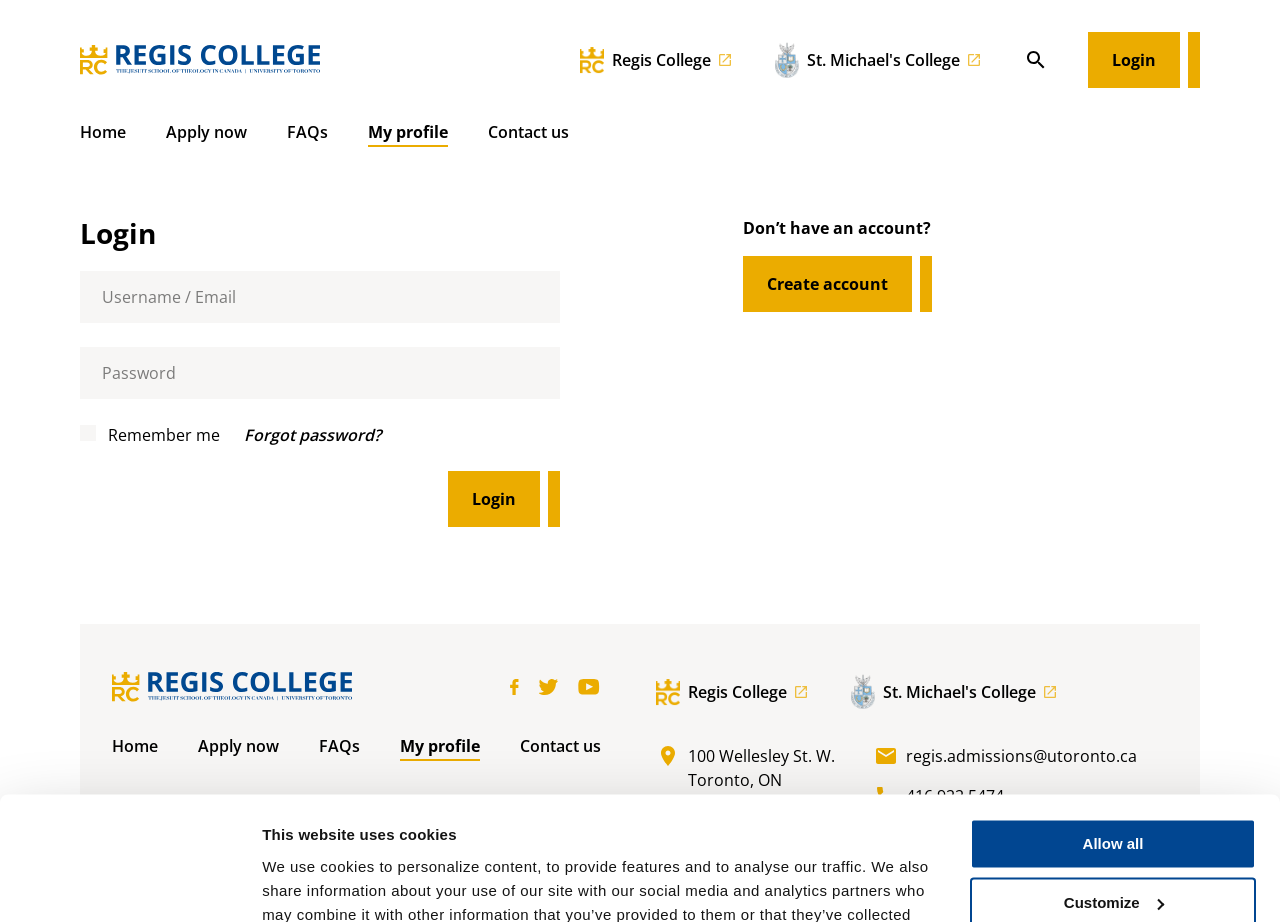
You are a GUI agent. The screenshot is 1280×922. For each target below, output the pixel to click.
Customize (1114, 791)
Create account (827, 284)
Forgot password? (312, 435)
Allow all (1113, 732)
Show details (308, 882)
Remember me (150, 435)
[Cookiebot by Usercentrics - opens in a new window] (129, 883)
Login (1134, 60)
